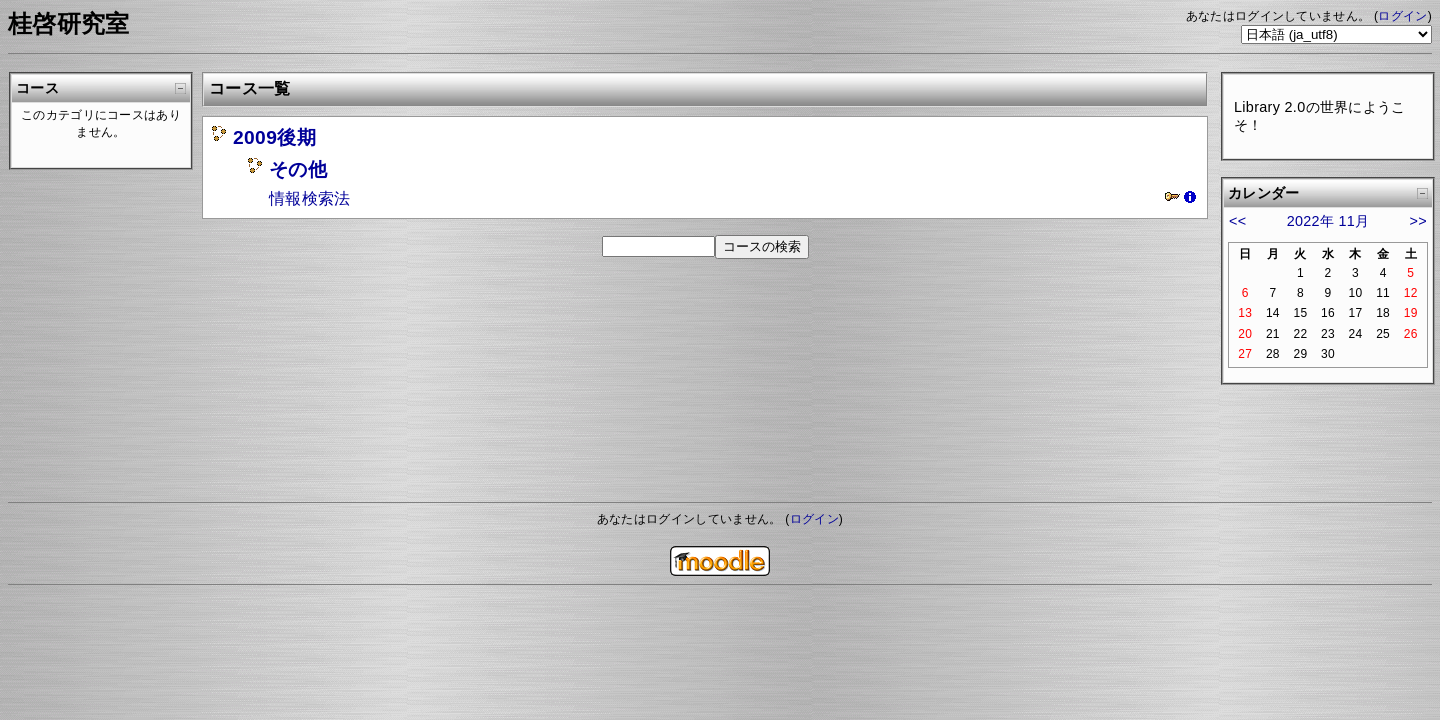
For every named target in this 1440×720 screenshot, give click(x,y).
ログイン (1402, 16)
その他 (298, 169)
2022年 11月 (1328, 221)
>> (1418, 221)
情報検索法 (310, 198)
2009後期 (274, 137)
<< (1237, 221)
